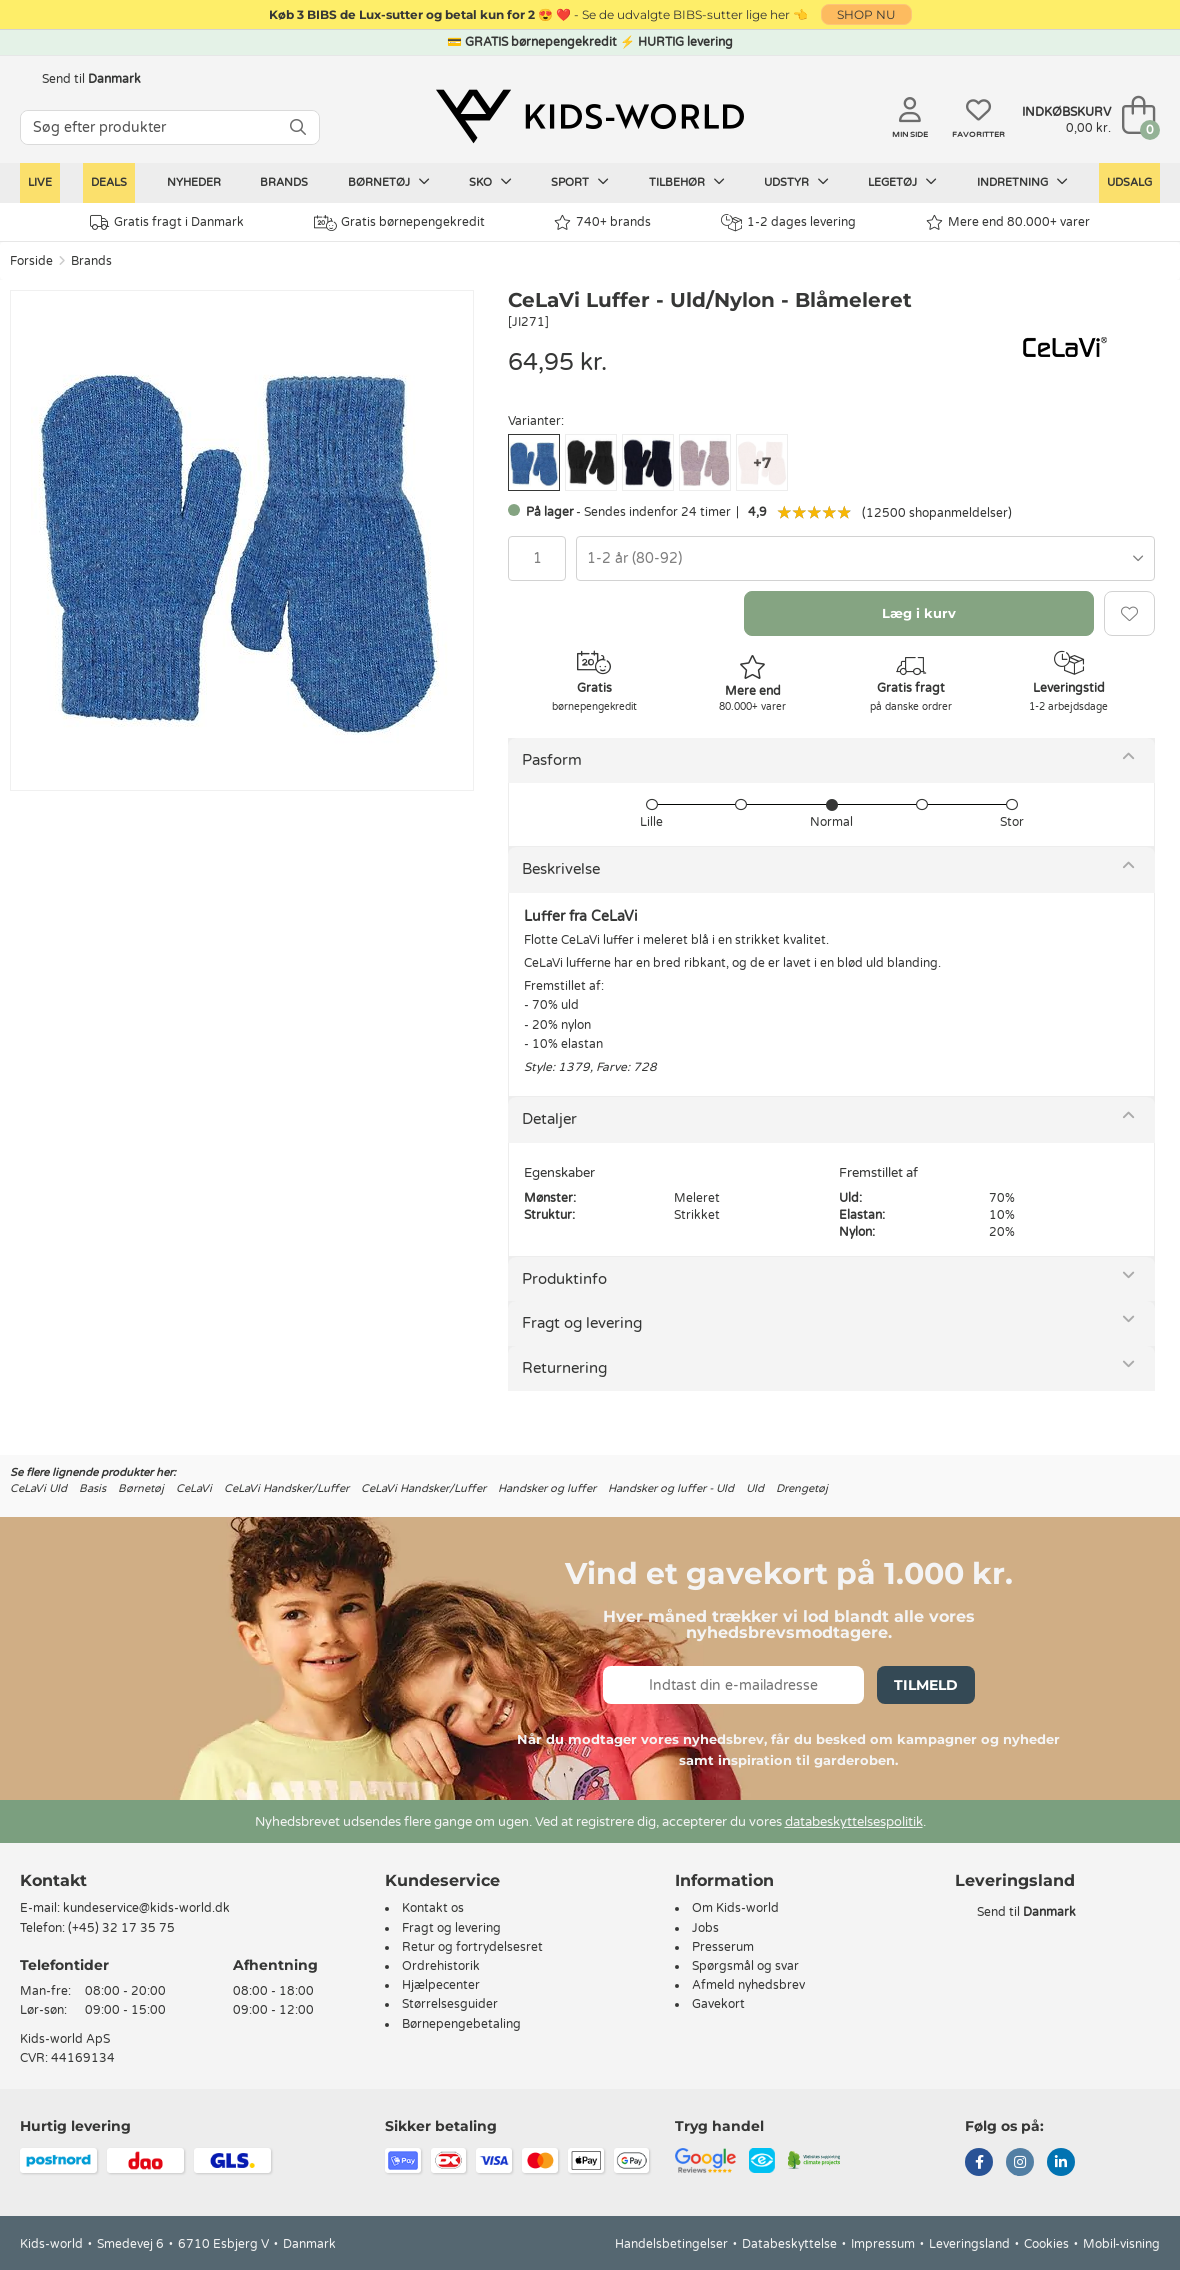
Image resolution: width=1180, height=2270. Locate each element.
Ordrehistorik (441, 1966)
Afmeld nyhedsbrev (748, 1985)
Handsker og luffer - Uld (671, 1488)
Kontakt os (433, 1908)
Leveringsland (969, 2244)
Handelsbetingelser (671, 2244)
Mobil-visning (1121, 2244)
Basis (92, 1488)
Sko (490, 182)
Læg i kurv (919, 613)
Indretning (1022, 182)
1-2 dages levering (788, 222)
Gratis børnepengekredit (399, 223)
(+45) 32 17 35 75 (121, 1928)
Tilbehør (687, 182)
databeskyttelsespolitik (854, 1822)
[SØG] (298, 127)
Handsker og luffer (547, 1488)
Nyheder (194, 182)
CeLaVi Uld (38, 1488)
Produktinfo (564, 1279)
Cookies (1046, 2244)
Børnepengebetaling (461, 2024)
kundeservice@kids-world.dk (146, 1908)
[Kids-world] (590, 117)
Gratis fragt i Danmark (167, 222)
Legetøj (902, 182)
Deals (109, 182)
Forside (31, 261)
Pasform (552, 760)
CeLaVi (194, 1488)
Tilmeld (926, 1685)
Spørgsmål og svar (745, 1966)
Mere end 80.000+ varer (1008, 222)
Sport (580, 182)
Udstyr (796, 182)
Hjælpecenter (441, 1985)
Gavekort (718, 2004)
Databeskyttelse (789, 2244)
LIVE (40, 182)
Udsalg (1129, 182)
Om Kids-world (735, 1908)
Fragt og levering (582, 1323)
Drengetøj (802, 1488)
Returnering (564, 1368)
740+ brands (602, 222)
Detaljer (549, 1119)
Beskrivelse (561, 869)
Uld (755, 1488)
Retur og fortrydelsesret (472, 1947)
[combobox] (865, 558)
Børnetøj (389, 182)
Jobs (705, 1928)
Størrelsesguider (450, 2004)
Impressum (883, 2244)
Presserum (723, 1947)
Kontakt (53, 1880)
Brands (284, 182)
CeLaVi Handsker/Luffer (286, 1488)
